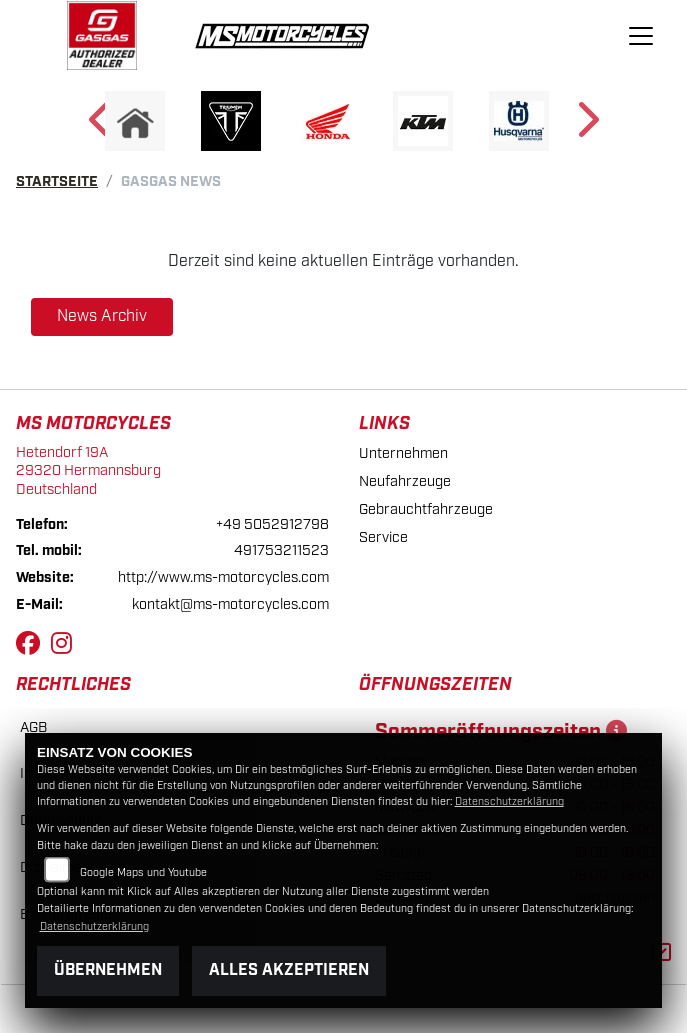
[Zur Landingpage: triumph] (231, 121)
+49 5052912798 (272, 524)
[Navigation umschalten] (641, 36)
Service (383, 537)
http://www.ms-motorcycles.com (223, 577)
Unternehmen (403, 453)
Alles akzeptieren (289, 970)
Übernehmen (108, 970)
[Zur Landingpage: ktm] (423, 121)
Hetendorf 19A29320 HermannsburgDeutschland (88, 471)
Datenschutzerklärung (509, 802)
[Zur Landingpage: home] (135, 121)
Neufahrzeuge (405, 481)
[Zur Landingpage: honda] (327, 121)
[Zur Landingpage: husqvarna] (519, 121)
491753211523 (281, 550)
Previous (101, 126)
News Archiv (102, 316)
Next (586, 126)
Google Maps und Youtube (143, 873)
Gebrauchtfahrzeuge (426, 509)
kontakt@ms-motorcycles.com (230, 604)
